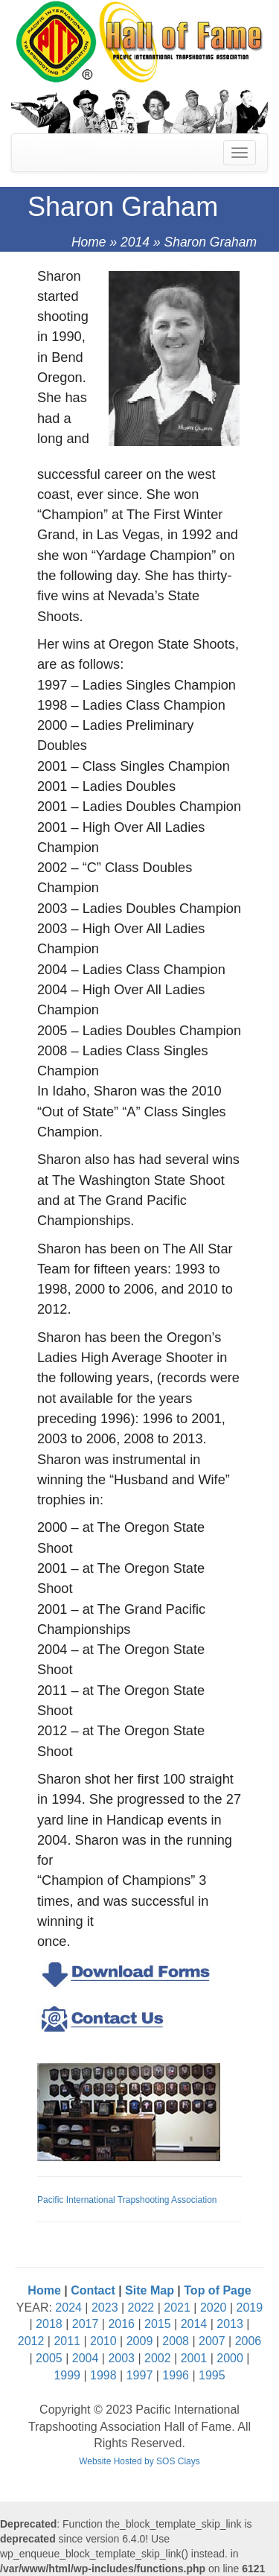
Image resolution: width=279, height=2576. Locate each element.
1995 (212, 2375)
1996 (175, 2375)
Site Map (149, 2290)
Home (88, 242)
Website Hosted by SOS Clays (139, 2461)
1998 (103, 2375)
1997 (139, 2375)
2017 (85, 2324)
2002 (157, 2358)
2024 (68, 2307)
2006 (248, 2341)
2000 (230, 2358)
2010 (103, 2341)
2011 (67, 2341)
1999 (67, 2375)
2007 (212, 2341)
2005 (49, 2358)
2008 (175, 2341)
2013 (230, 2324)
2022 (141, 2307)
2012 (31, 2341)
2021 (177, 2307)
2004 (85, 2358)
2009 (139, 2341)
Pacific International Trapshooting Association (127, 2200)
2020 (213, 2307)
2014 (135, 242)
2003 (121, 2358)
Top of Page (217, 2290)
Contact (93, 2290)
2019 (250, 2307)
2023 (105, 2307)
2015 (157, 2324)
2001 (194, 2358)
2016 (121, 2324)
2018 (49, 2324)
